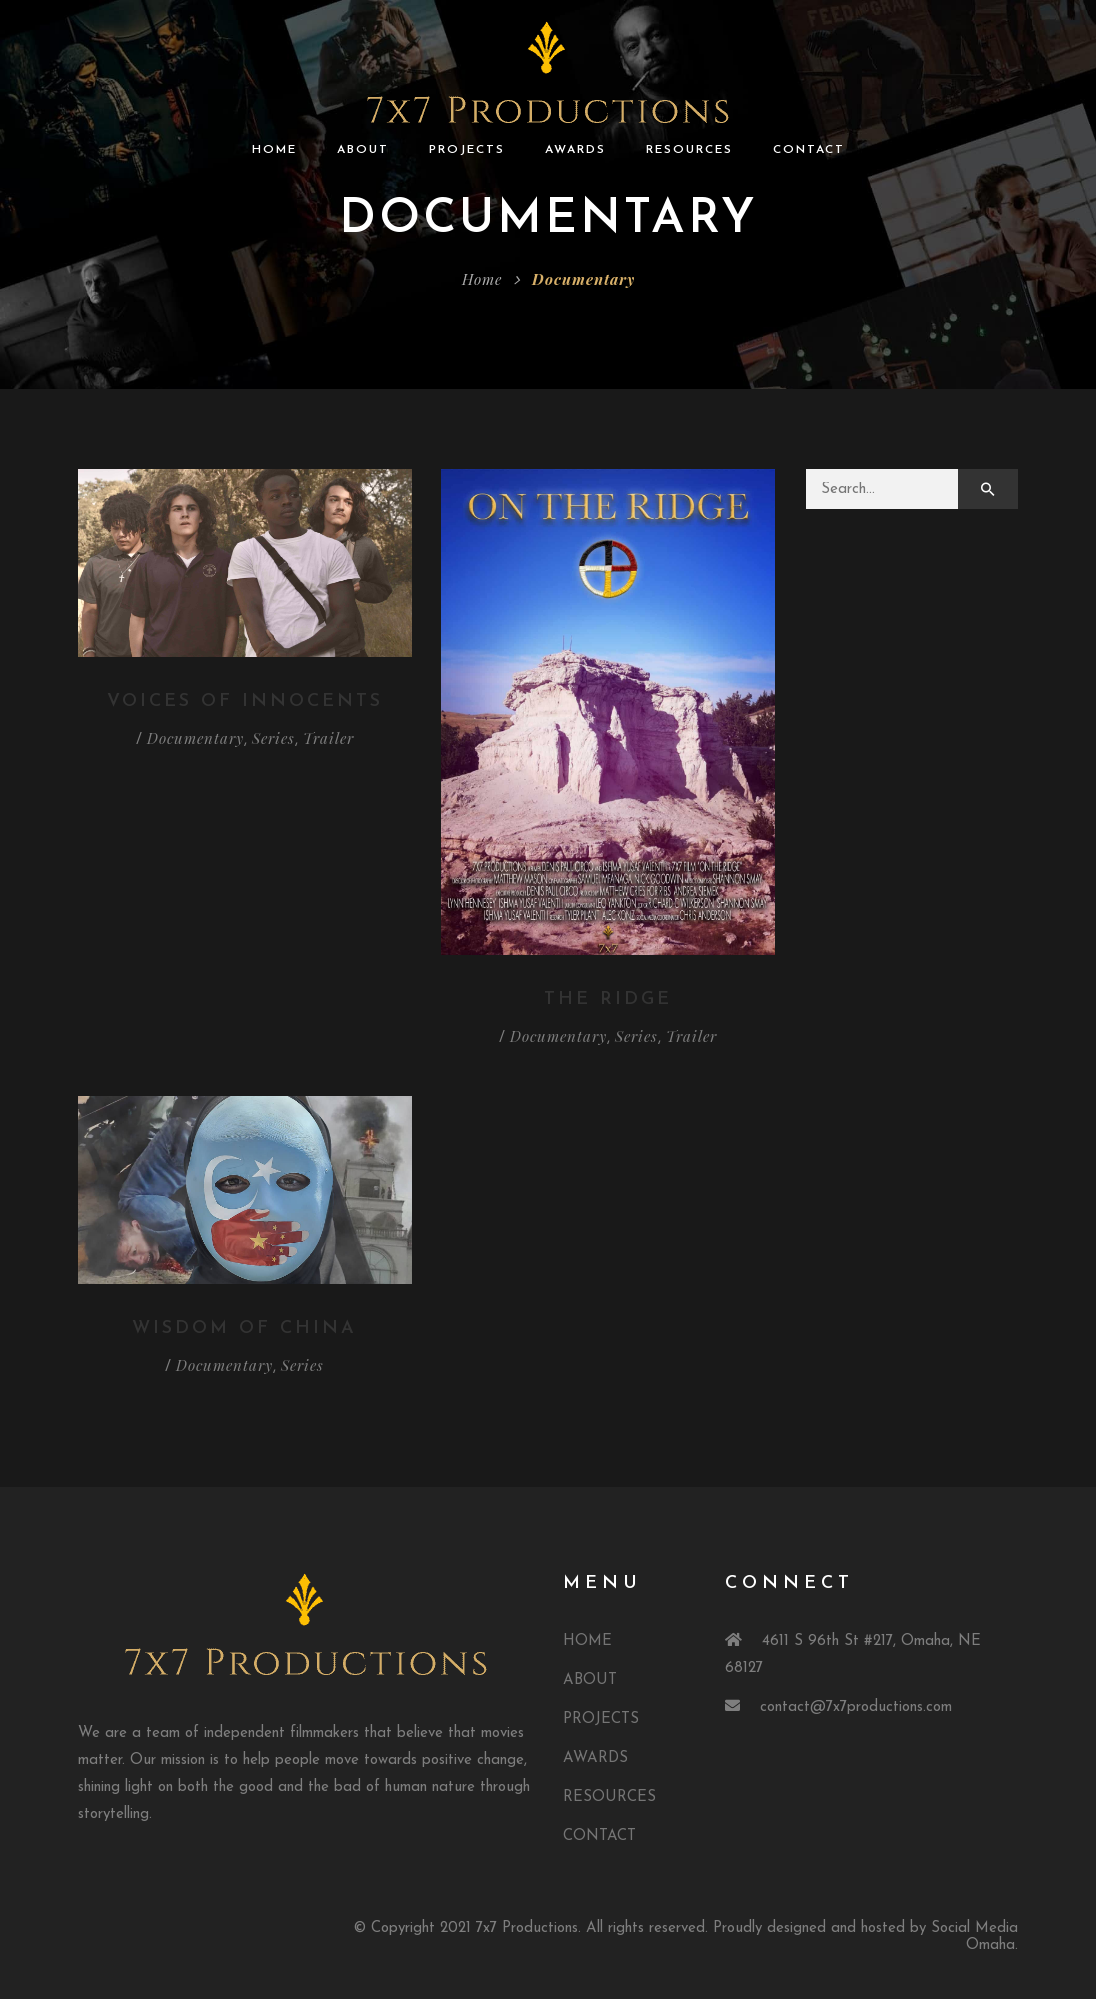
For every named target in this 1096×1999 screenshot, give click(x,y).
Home (482, 279)
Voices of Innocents (245, 701)
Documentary (195, 738)
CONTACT (809, 150)
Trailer (328, 738)
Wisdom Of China (244, 1328)
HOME (274, 150)
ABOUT (363, 150)
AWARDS (575, 150)
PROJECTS (467, 150)
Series (273, 738)
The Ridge (608, 999)
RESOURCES (689, 150)
